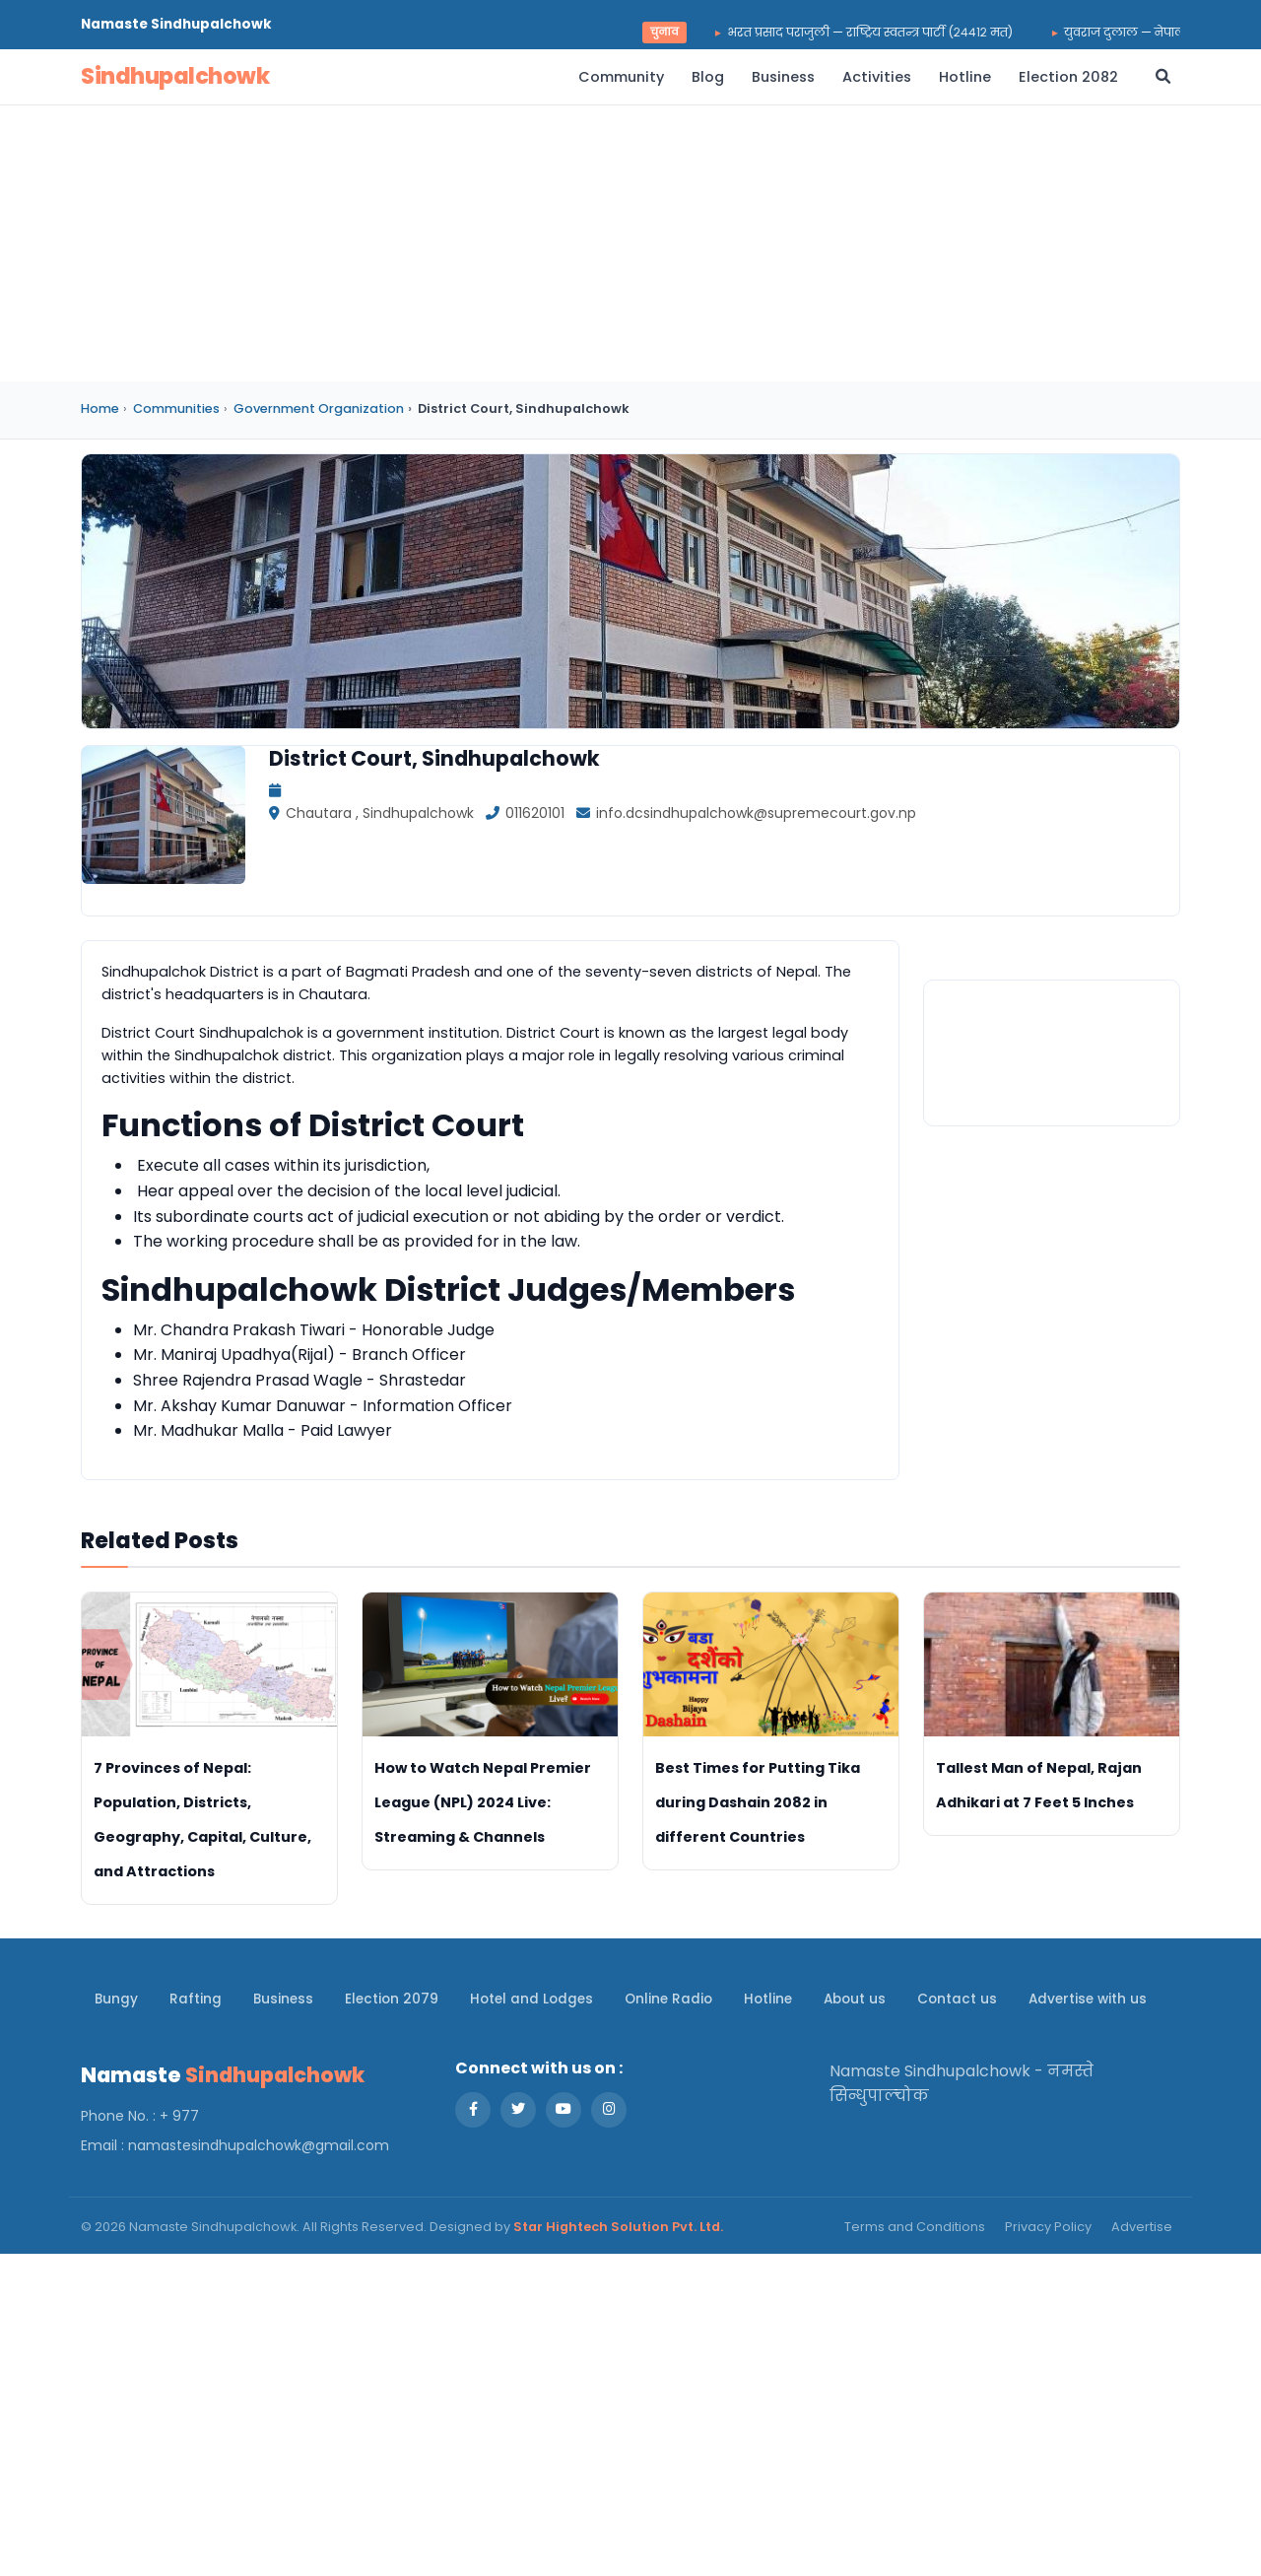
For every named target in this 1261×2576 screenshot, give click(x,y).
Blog (708, 77)
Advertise (1141, 2226)
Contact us (957, 1999)
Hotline (965, 77)
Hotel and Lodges (531, 1999)
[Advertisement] (630, 243)
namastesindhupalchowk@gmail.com (258, 2145)
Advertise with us (1088, 1999)
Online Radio (668, 1999)
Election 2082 (1068, 77)
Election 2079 (391, 1999)
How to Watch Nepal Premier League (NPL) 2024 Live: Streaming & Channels (482, 1802)
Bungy (116, 1999)
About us (855, 1999)
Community (621, 77)
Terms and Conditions (914, 2226)
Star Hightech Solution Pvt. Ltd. (618, 2226)
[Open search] (1163, 76)
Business (783, 77)
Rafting (195, 1999)
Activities (876, 77)
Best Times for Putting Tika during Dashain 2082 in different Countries (757, 1802)
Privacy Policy (1048, 2226)
